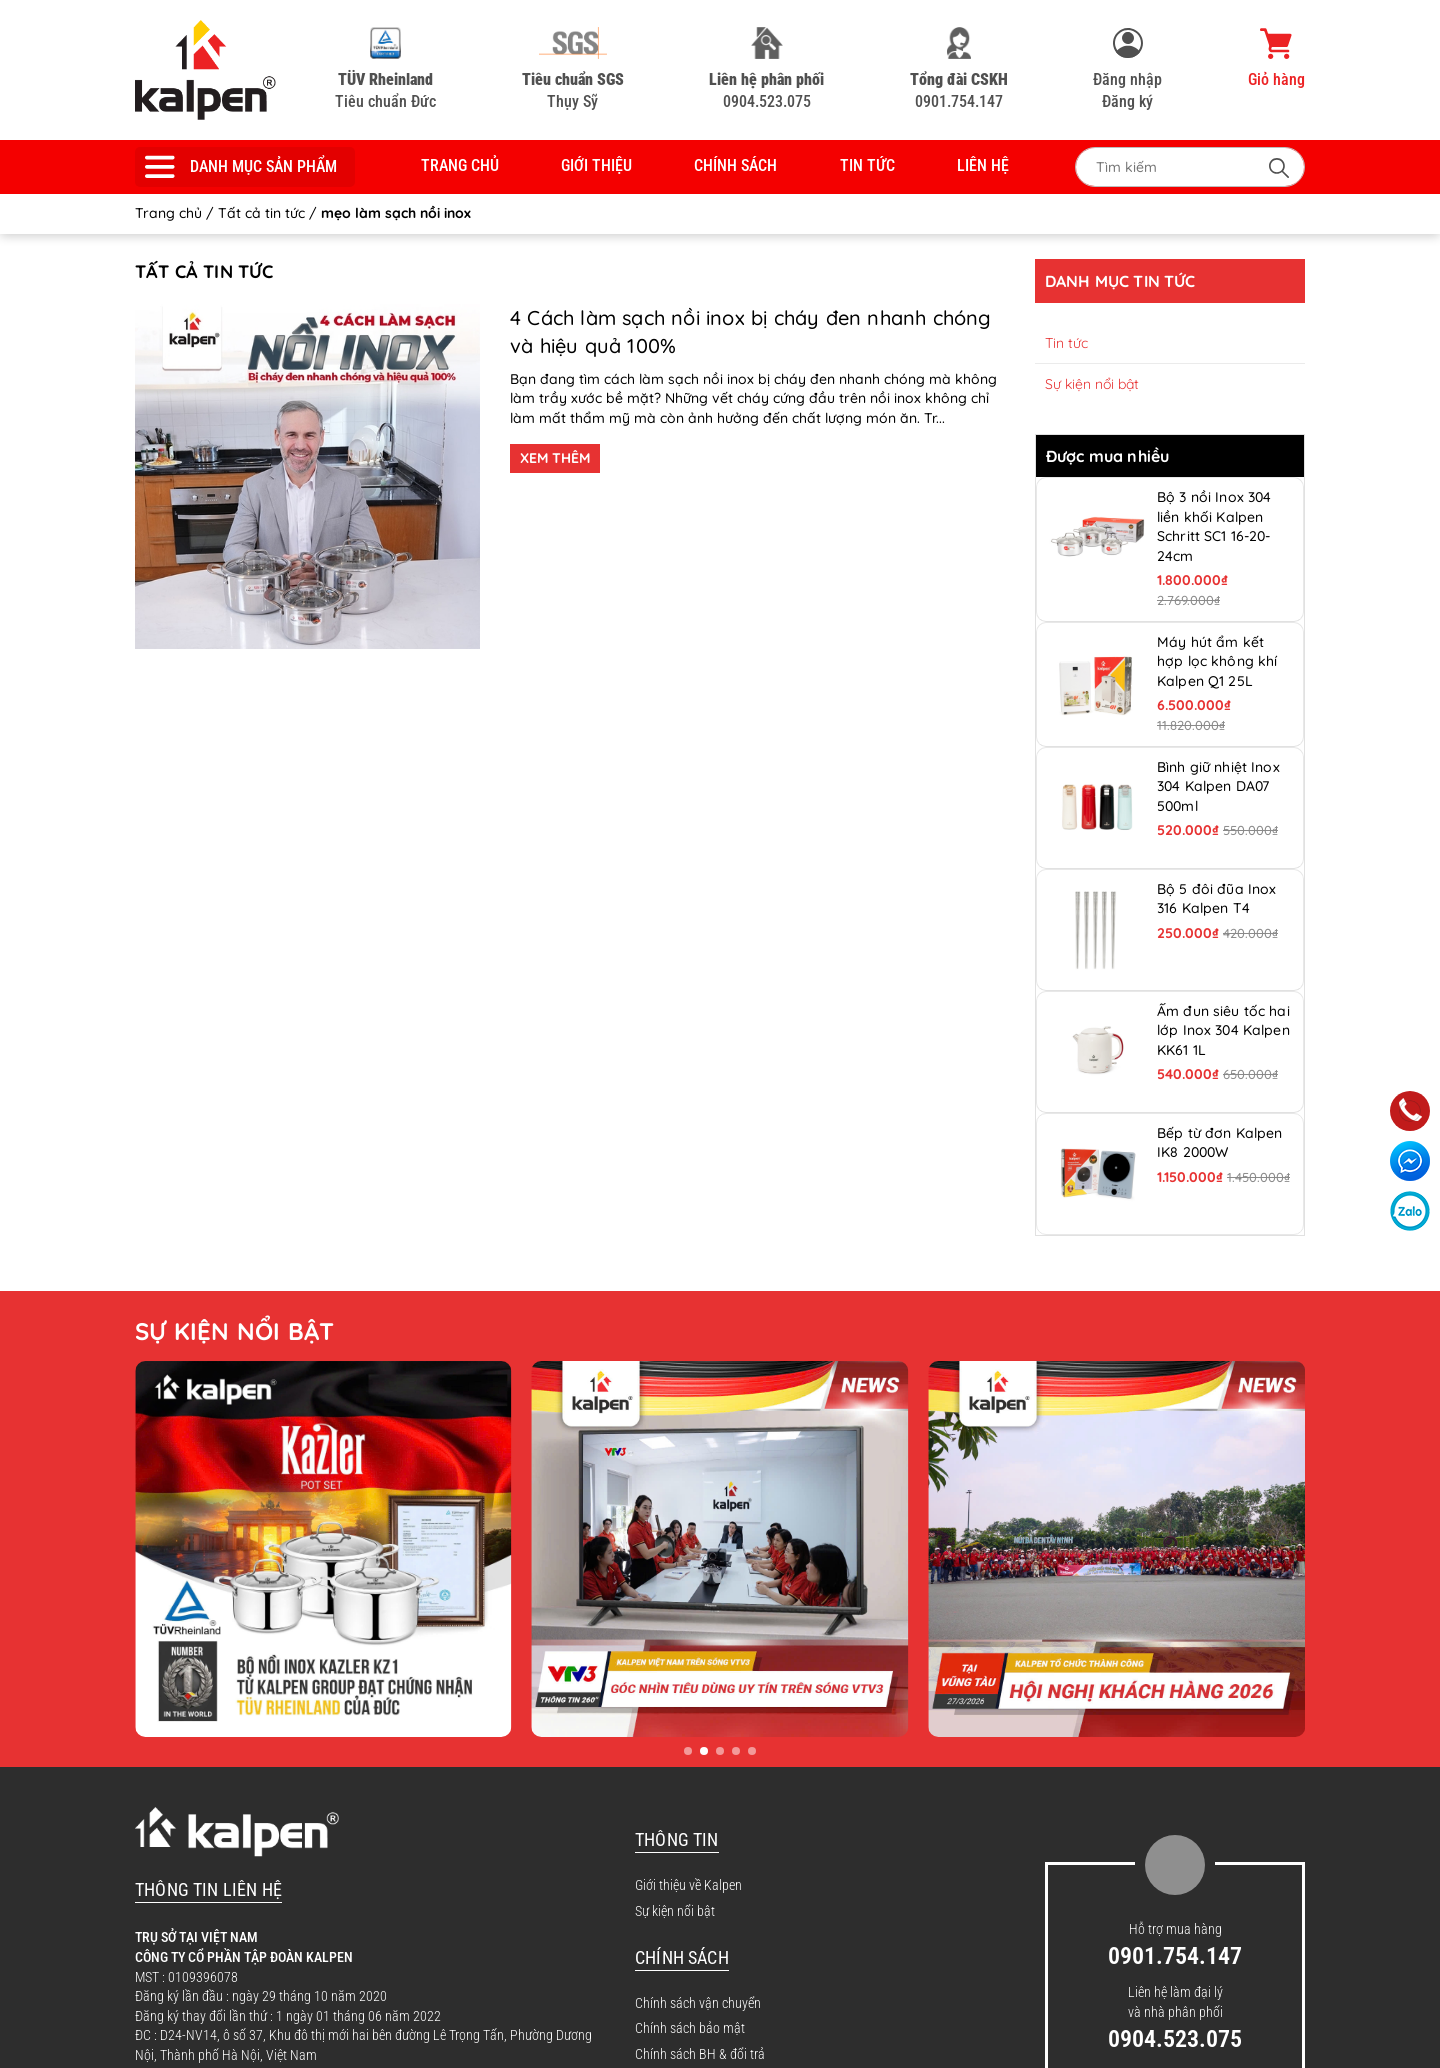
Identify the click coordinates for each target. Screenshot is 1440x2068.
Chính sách (735, 165)
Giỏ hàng (1276, 58)
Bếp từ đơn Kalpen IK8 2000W (1219, 1143)
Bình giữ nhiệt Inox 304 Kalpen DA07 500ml (1218, 786)
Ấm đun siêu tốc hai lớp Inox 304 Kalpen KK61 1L (1223, 1030)
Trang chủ (460, 165)
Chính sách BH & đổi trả (700, 2054)
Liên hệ (983, 165)
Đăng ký (1127, 101)
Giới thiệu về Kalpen (688, 1885)
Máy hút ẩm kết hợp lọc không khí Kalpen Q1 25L (1217, 661)
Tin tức (867, 165)
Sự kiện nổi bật (1092, 384)
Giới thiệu (596, 165)
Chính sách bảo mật (690, 2028)
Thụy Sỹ (573, 69)
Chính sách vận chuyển (698, 2003)
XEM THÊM (555, 458)
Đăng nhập (1127, 79)
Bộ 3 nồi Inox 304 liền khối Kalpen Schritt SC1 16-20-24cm (1214, 526)
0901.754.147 (959, 69)
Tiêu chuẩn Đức (385, 69)
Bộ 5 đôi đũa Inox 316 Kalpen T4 (1216, 899)
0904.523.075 (766, 69)
